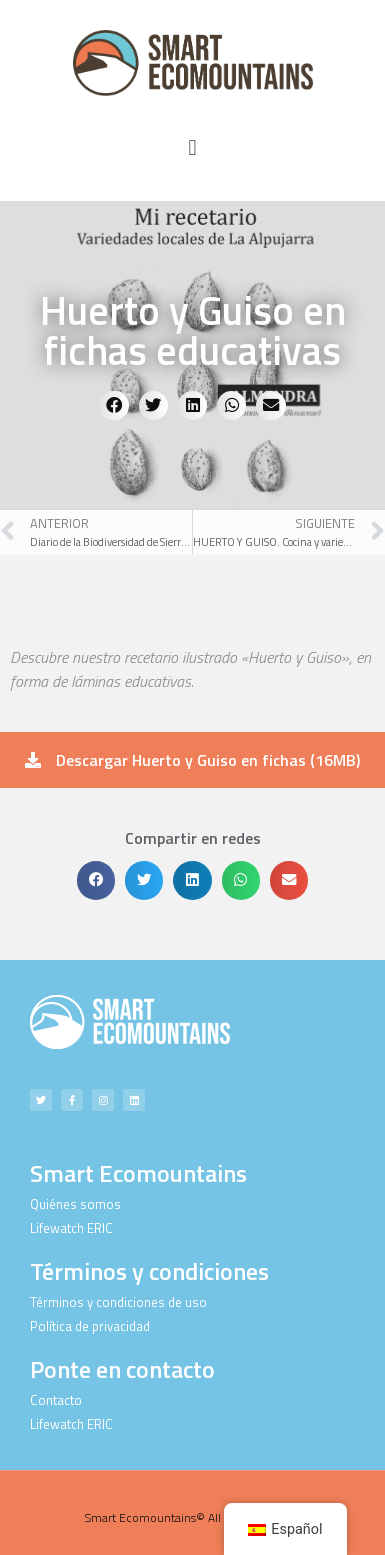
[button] (192, 148)
